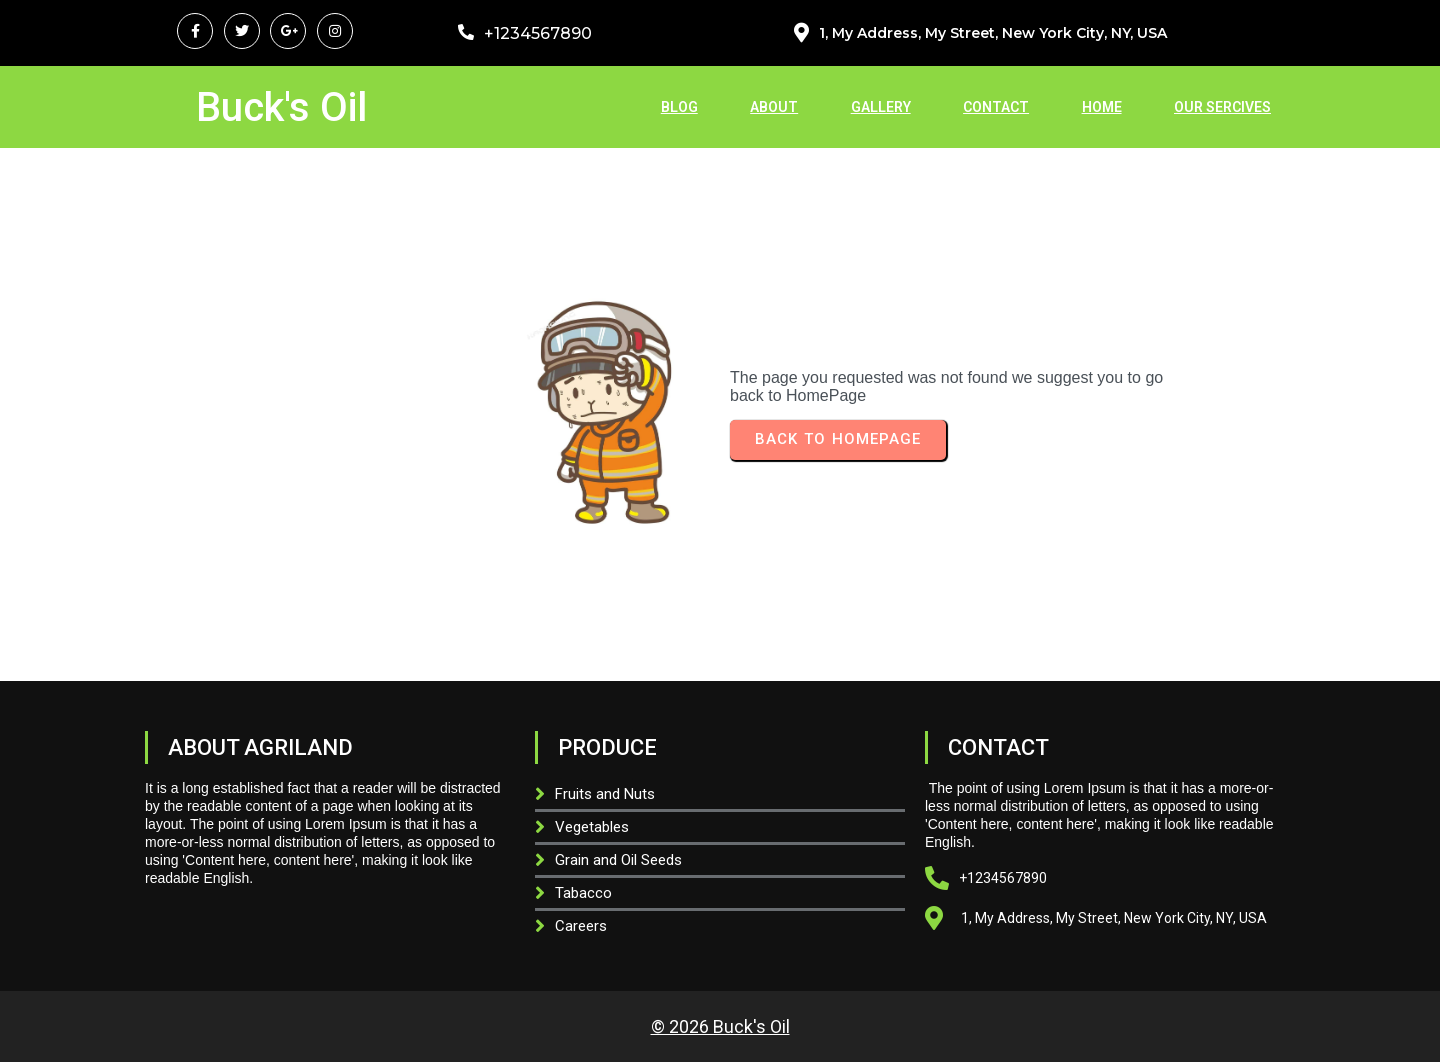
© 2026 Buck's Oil (720, 1026)
